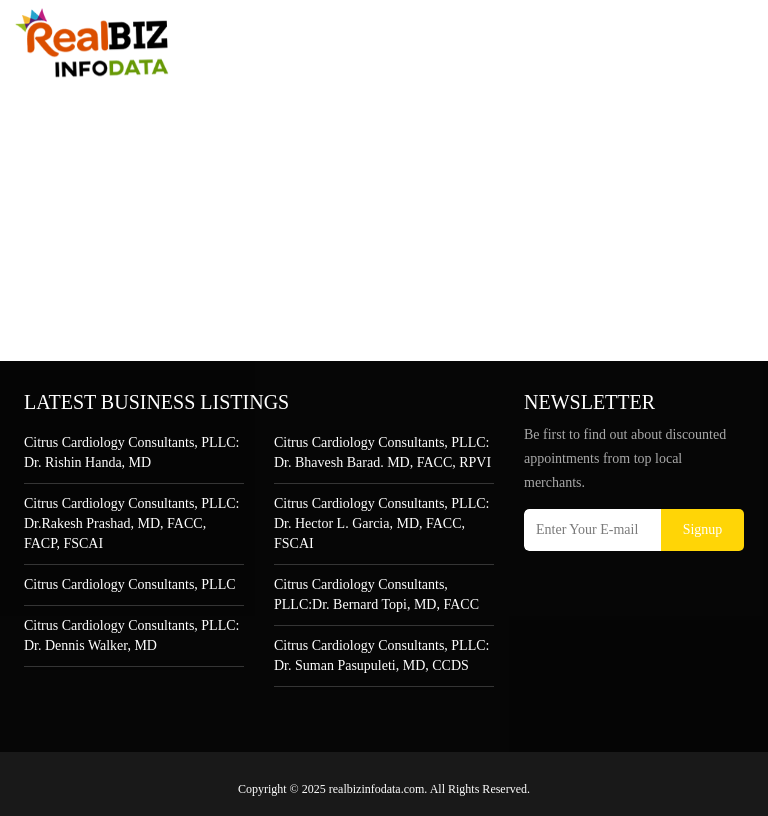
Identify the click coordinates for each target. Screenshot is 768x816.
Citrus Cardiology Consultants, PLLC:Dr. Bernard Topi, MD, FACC (376, 594)
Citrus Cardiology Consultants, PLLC (130, 584)
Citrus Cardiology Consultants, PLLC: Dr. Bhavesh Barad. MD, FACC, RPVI (382, 452)
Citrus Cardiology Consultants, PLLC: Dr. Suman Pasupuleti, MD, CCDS (381, 655)
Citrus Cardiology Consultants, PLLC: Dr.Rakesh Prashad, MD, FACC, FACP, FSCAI (131, 523)
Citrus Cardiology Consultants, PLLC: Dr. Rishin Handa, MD (131, 452)
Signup (703, 529)
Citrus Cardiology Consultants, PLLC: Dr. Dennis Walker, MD (131, 635)
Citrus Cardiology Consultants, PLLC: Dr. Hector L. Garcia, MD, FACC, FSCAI (381, 523)
